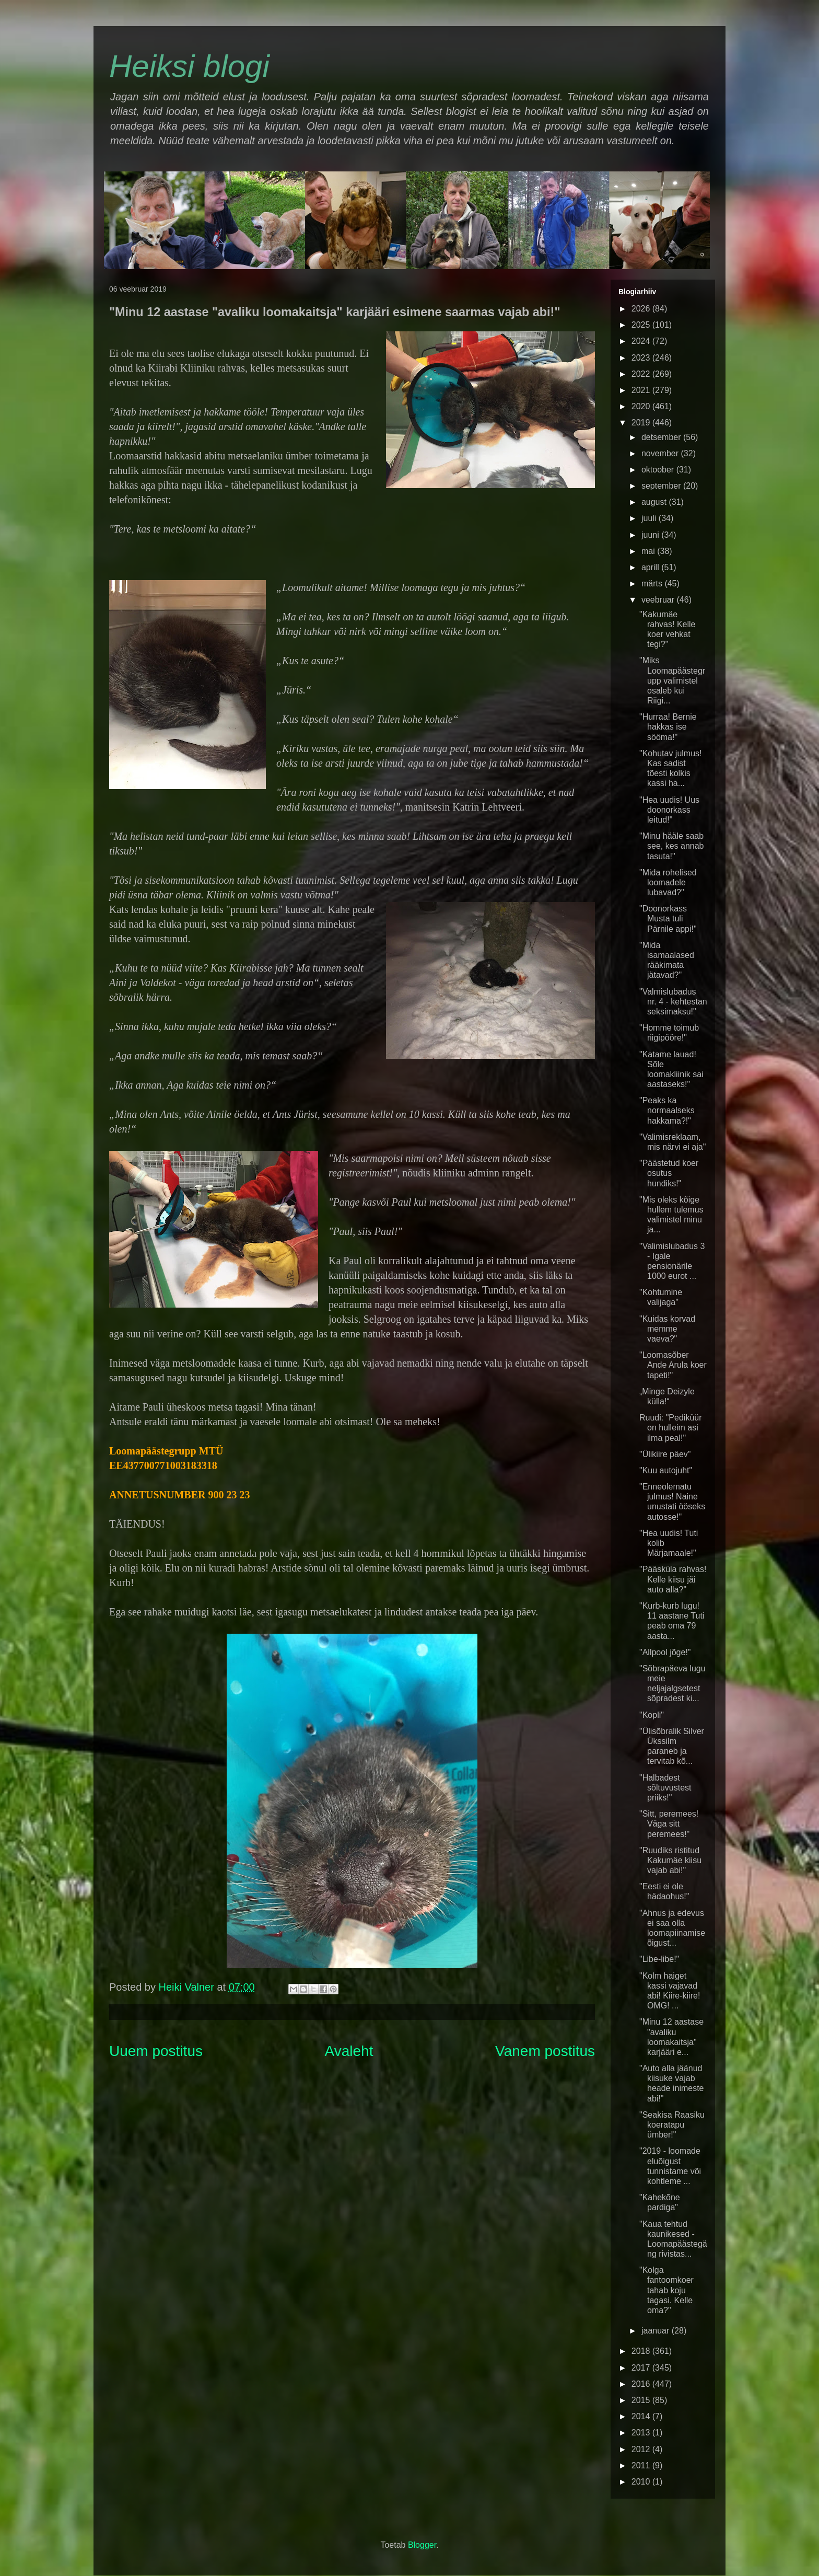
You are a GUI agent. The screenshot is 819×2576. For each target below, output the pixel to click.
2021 (641, 390)
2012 (641, 2449)
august (655, 502)
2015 (641, 2400)
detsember (662, 437)
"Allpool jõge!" (665, 1652)
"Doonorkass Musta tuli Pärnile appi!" (668, 918)
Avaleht (349, 2051)
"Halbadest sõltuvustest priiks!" (665, 1787)
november (661, 453)
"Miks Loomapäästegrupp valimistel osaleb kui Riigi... (672, 680)
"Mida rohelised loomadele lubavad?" (668, 882)
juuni (651, 534)
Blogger (422, 2544)
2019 (641, 422)
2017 (641, 2367)
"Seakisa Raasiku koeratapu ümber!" (672, 2124)
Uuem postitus (156, 2051)
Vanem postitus (545, 2051)
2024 (641, 341)
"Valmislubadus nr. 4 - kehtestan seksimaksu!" (673, 1001)
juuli (650, 518)
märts (652, 583)
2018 (641, 2351)
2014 (641, 2416)
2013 (641, 2432)
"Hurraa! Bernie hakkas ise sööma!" (668, 726)
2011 (641, 2465)
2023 (641, 357)
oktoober (658, 469)
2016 (641, 2383)
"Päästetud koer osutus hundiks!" (668, 1173)
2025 (641, 324)
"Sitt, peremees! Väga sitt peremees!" (668, 1823)
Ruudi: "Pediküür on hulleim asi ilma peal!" (670, 1427)
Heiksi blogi (189, 66)
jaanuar (656, 2330)
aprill (651, 567)
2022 (641, 373)
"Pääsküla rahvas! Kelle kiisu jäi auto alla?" (672, 1579)
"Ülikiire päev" (665, 1454)
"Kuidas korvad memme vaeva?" (667, 1328)
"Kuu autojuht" (665, 1470)
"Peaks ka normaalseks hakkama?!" (667, 1110)
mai (649, 551)
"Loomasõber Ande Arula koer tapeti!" (673, 1364)
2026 (641, 308)
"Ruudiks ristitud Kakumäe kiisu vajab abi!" (670, 1860)
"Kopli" (651, 1715)
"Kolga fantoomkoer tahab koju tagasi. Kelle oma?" (666, 2290)
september (662, 485)
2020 (641, 406)
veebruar (659, 599)
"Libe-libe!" (659, 1959)
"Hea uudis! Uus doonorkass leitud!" (669, 809)
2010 (641, 2481)
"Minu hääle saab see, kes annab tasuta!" (671, 845)
